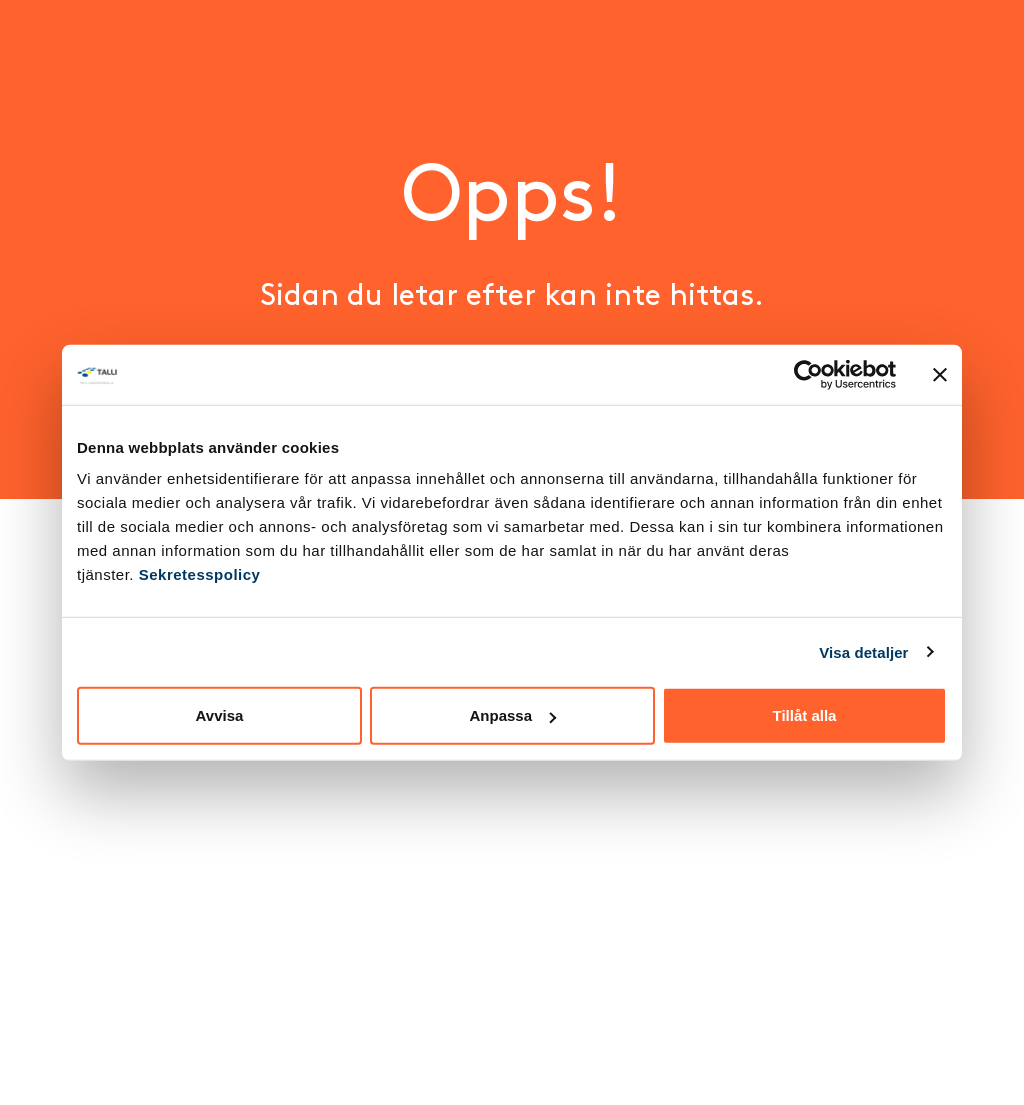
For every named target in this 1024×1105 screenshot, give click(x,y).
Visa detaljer (863, 651)
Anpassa (512, 715)
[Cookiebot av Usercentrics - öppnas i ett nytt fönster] (808, 374)
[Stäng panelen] (940, 374)
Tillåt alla (805, 715)
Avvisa (220, 715)
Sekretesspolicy (200, 574)
